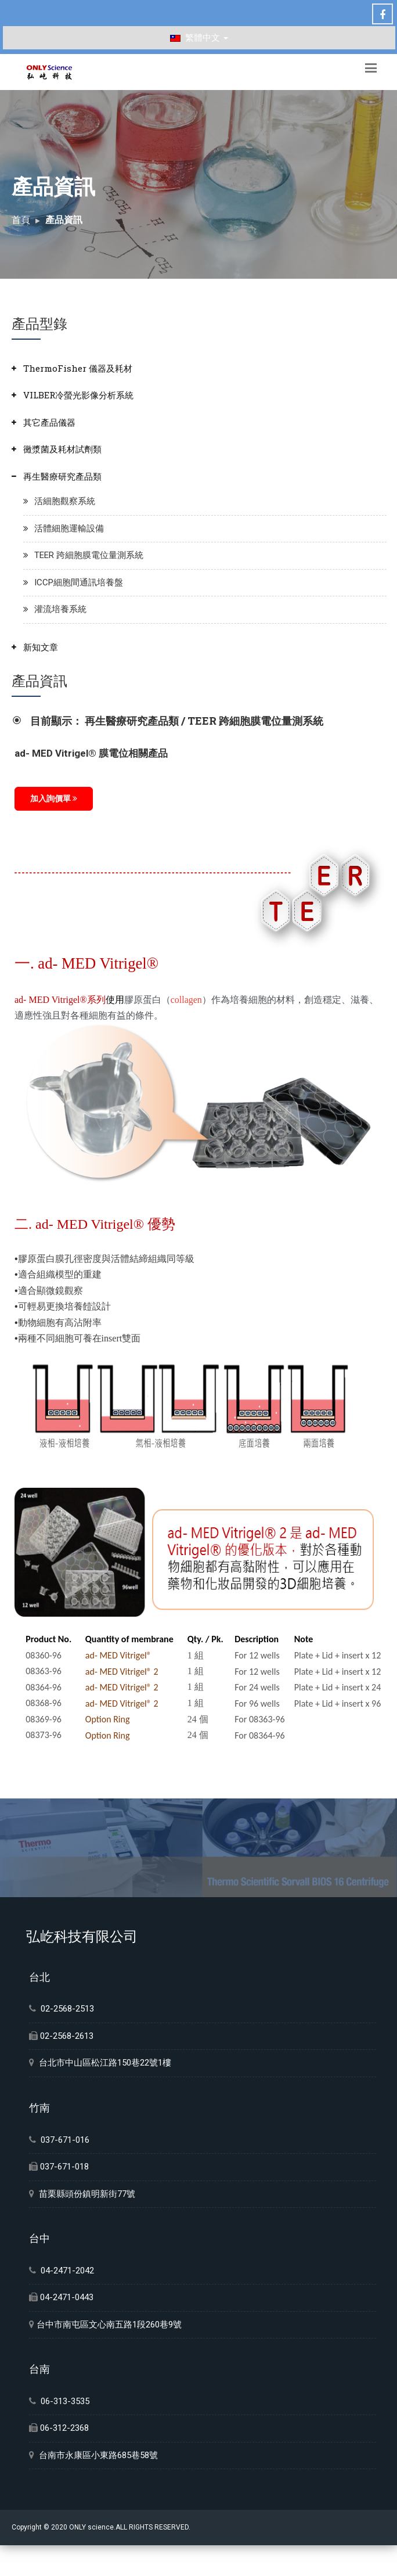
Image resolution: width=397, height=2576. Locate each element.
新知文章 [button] (40, 647)
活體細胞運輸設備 (69, 528)
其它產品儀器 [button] (49, 422)
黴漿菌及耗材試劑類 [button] (62, 449)
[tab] (199, 368)
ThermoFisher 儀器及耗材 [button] (77, 368)
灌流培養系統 (60, 609)
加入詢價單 (53, 798)
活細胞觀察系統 (64, 501)
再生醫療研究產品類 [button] (62, 476)
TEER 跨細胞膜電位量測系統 (88, 555)
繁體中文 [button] (199, 38)
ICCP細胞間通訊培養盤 (78, 582)
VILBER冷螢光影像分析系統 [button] (78, 395)
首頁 (21, 219)
